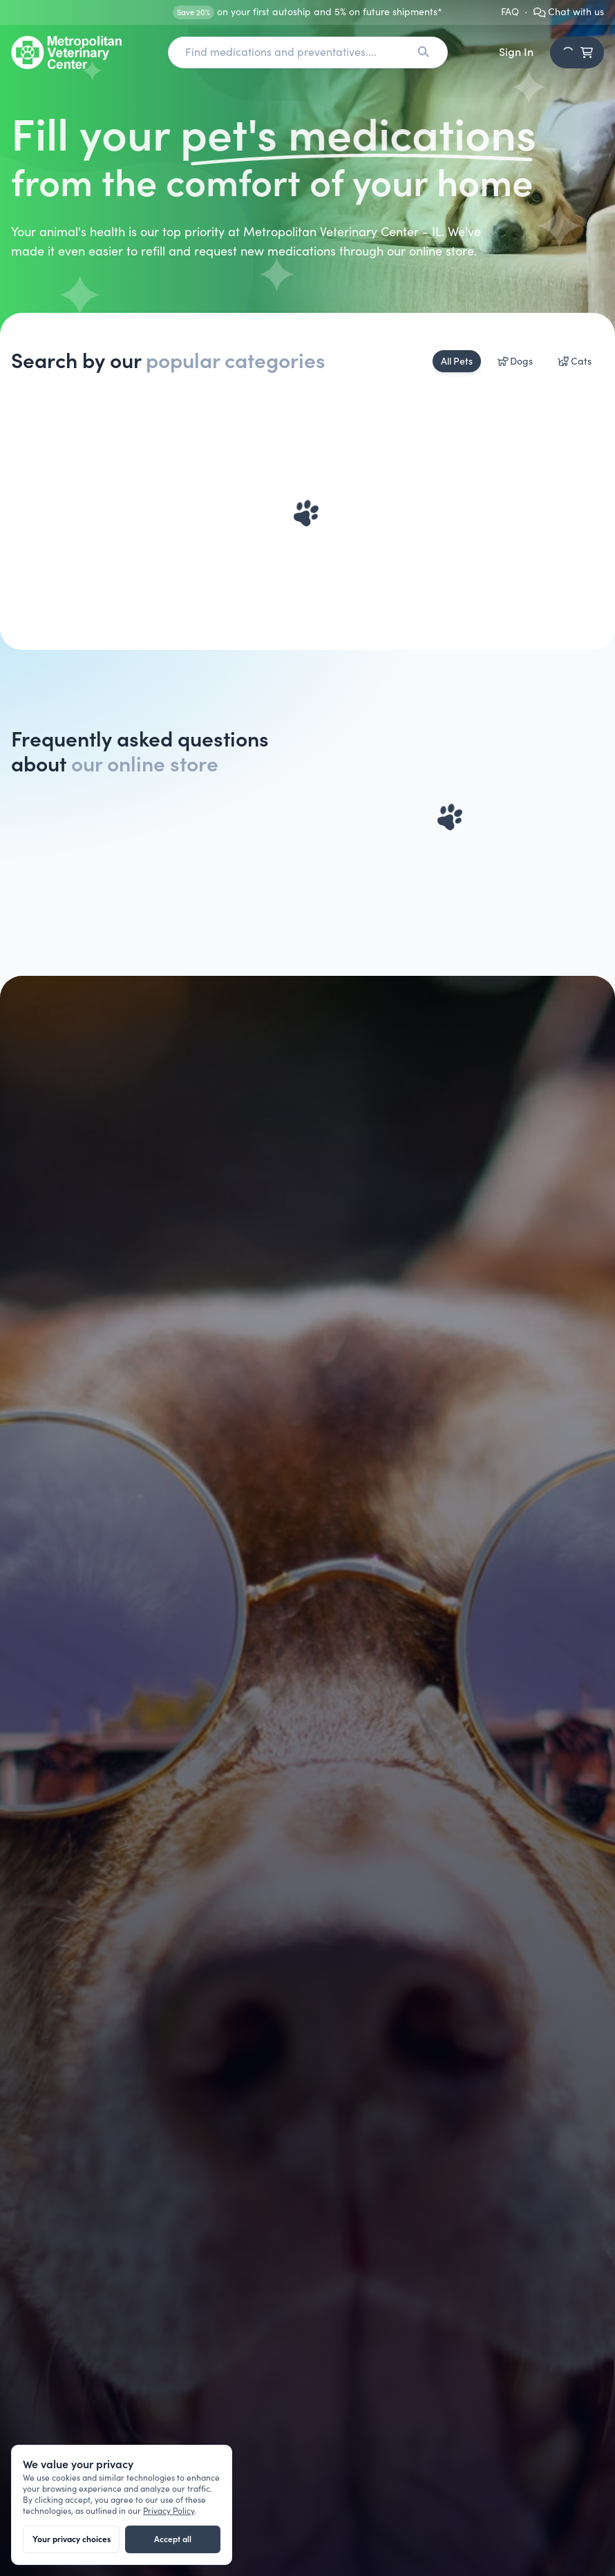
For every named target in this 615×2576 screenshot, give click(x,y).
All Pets (457, 361)
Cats (575, 361)
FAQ (510, 12)
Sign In (516, 52)
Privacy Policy (168, 2511)
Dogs (515, 361)
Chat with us (569, 12)
